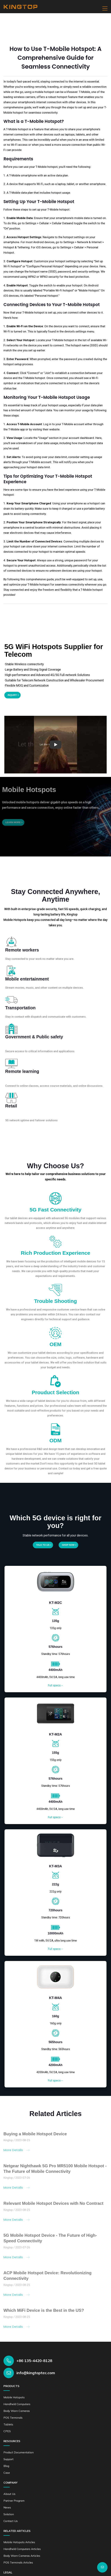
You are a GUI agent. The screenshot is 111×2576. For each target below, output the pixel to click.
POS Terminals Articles (18, 2562)
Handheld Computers (16, 2404)
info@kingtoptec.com (35, 2372)
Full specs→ (55, 1685)
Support (8, 2459)
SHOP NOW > (69, 1545)
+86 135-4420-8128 (34, 2360)
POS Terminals (13, 2417)
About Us (9, 2494)
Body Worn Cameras (16, 2411)
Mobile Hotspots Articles (19, 2542)
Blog (6, 2466)
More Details (16, 2152)
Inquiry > (13, 695)
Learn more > (12, 822)
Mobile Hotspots (14, 2397)
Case (6, 2472)
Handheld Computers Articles (22, 2549)
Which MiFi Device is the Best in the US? (43, 2312)
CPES (7, 2431)
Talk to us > (43, 1545)
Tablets (8, 2424)
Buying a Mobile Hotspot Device (35, 2135)
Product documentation (18, 2452)
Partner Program (13, 2500)
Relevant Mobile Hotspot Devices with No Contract (53, 2205)
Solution (8, 2514)
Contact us (10, 2521)
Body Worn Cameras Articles (21, 2555)
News (7, 2507)
